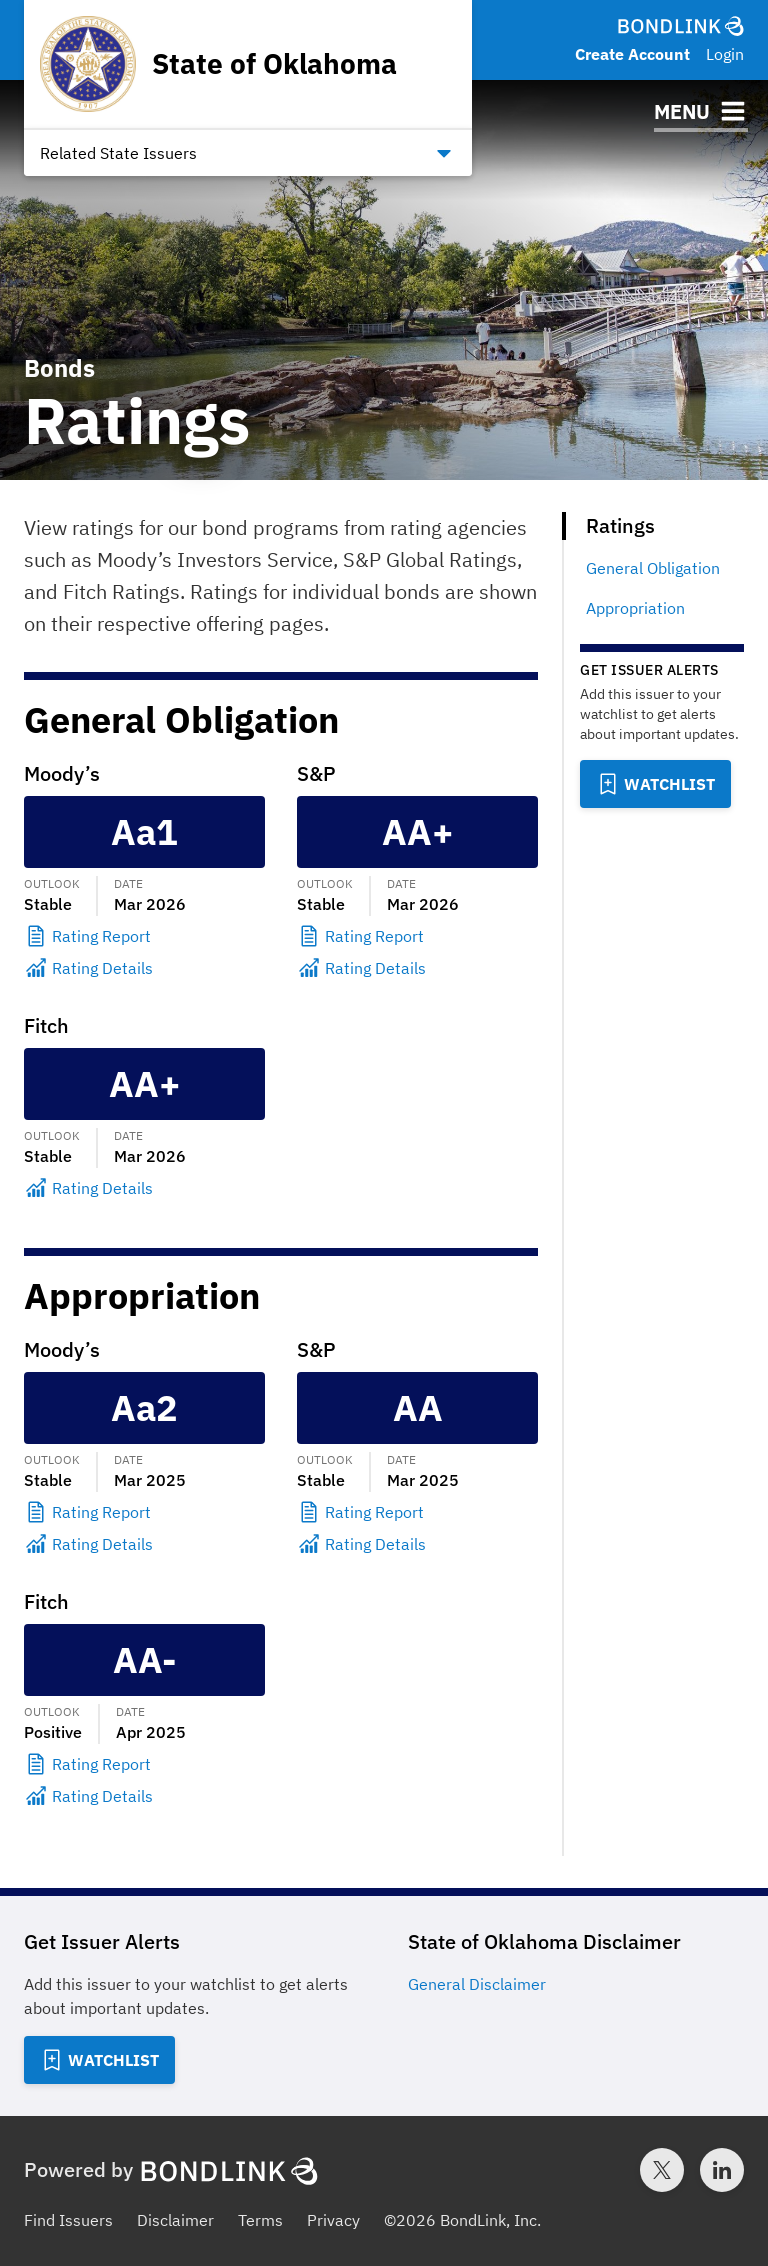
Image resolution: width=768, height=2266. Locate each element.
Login (725, 54)
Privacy (333, 2220)
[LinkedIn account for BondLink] (722, 2170)
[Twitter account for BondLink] (662, 2170)
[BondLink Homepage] (681, 26)
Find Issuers (68, 2220)
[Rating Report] (144, 936)
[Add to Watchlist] (655, 784)
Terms (260, 2220)
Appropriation (635, 608)
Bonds (59, 368)
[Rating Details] (144, 968)
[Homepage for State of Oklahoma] (218, 64)
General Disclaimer (477, 1984)
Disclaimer (175, 2220)
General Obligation (653, 568)
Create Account (632, 54)
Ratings (620, 525)
